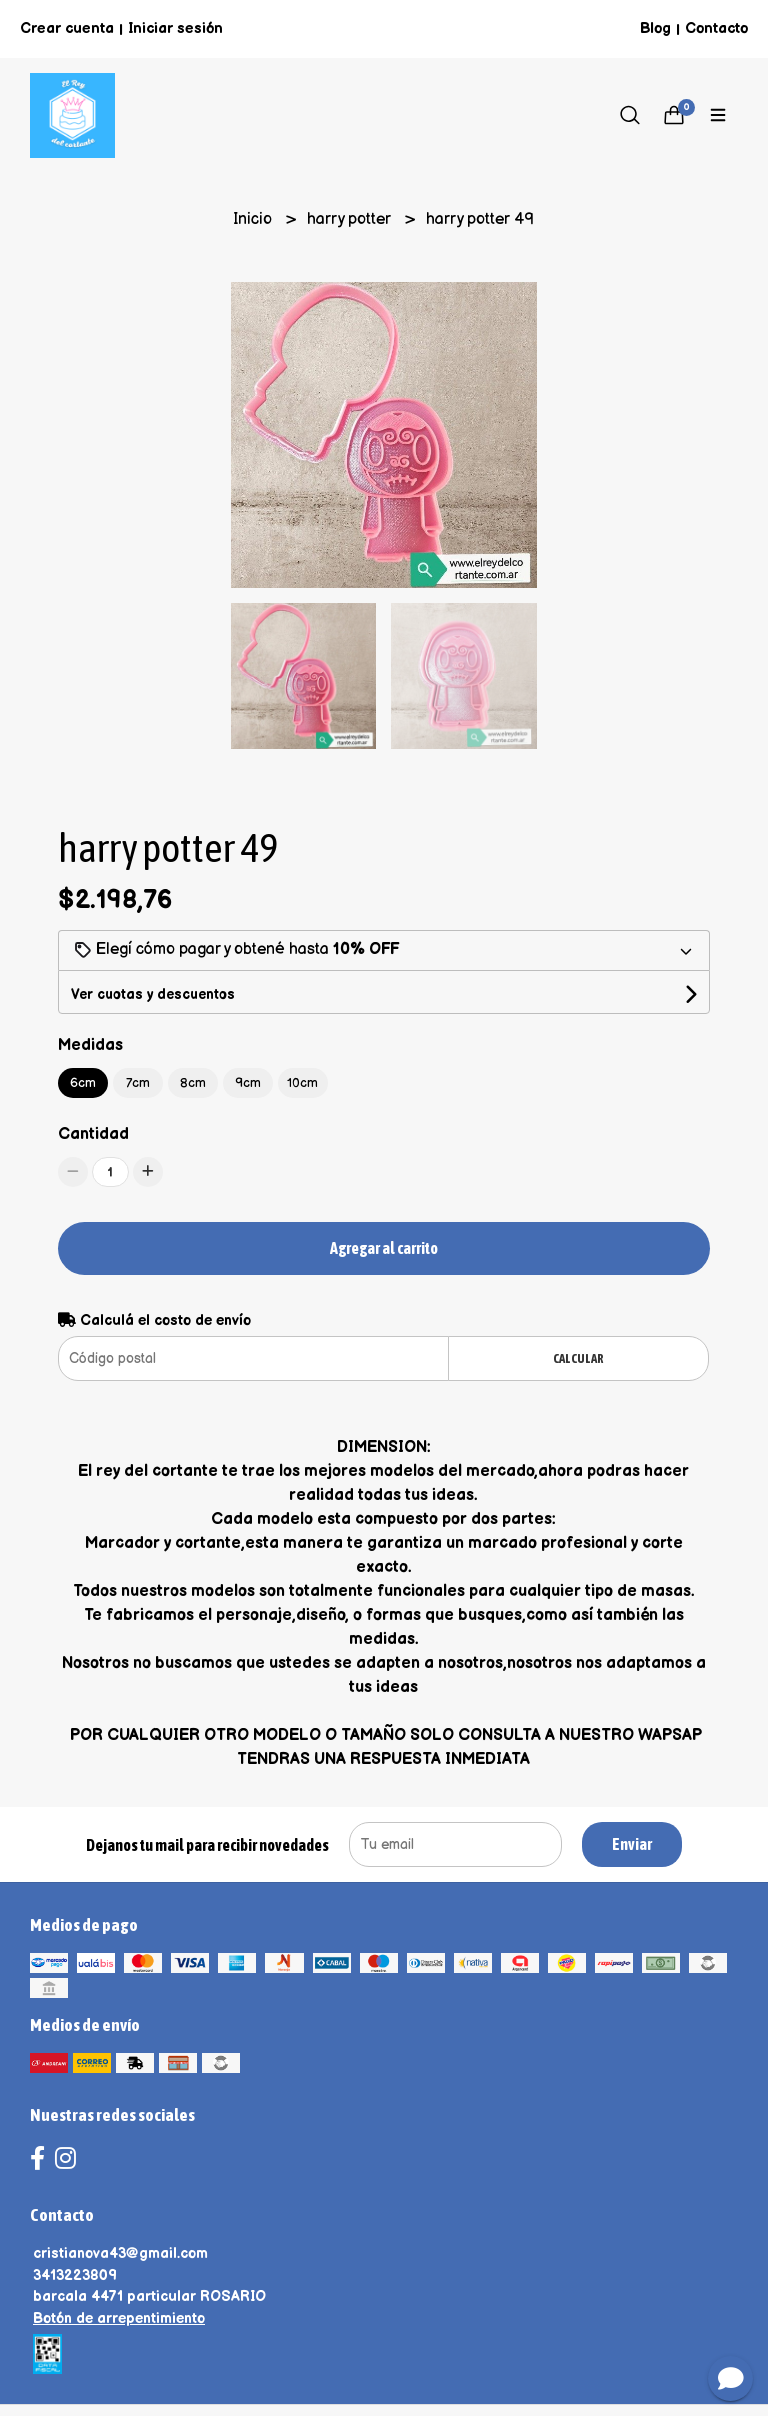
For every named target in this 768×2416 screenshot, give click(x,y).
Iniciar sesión (175, 28)
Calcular (578, 1358)
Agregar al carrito (384, 1248)
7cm (138, 1083)
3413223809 (75, 2275)
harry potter (351, 219)
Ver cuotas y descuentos (153, 994)
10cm (302, 1083)
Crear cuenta (67, 28)
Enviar (632, 1844)
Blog (655, 28)
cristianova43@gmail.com (120, 2253)
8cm (193, 1083)
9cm (248, 1083)
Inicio (254, 219)
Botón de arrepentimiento (119, 2318)
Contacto (716, 28)
